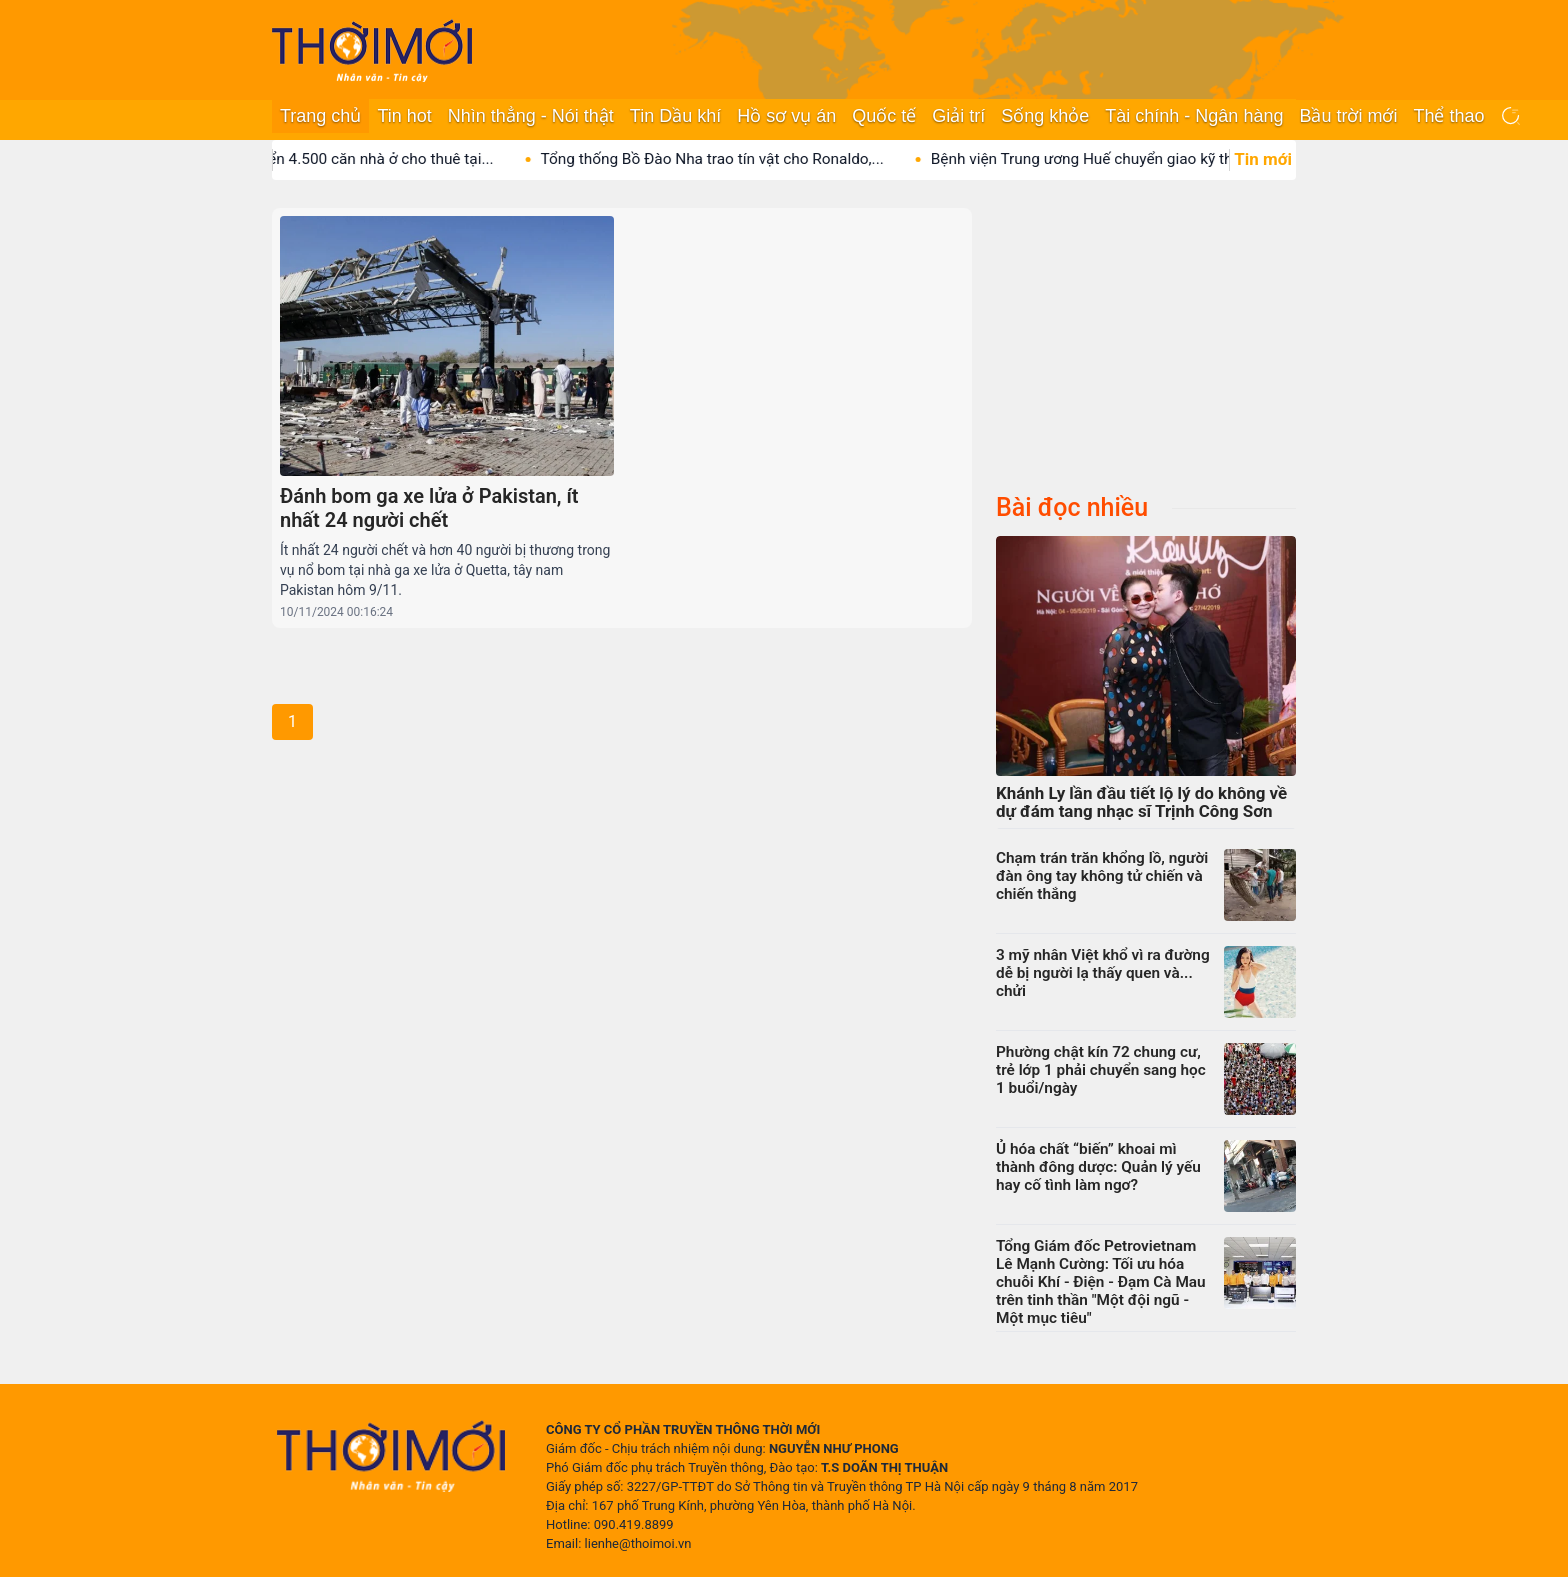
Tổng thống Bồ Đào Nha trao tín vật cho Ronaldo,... (732, 159)
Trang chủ (320, 116)
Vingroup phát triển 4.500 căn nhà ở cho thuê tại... (343, 159)
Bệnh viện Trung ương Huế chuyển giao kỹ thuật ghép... (1137, 159)
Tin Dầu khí (675, 116)
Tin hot (404, 116)
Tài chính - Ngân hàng (1194, 116)
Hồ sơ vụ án (786, 116)
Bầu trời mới (1348, 116)
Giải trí (958, 116)
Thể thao (1448, 116)
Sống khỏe (1045, 116)
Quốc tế (884, 116)
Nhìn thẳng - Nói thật (531, 116)
